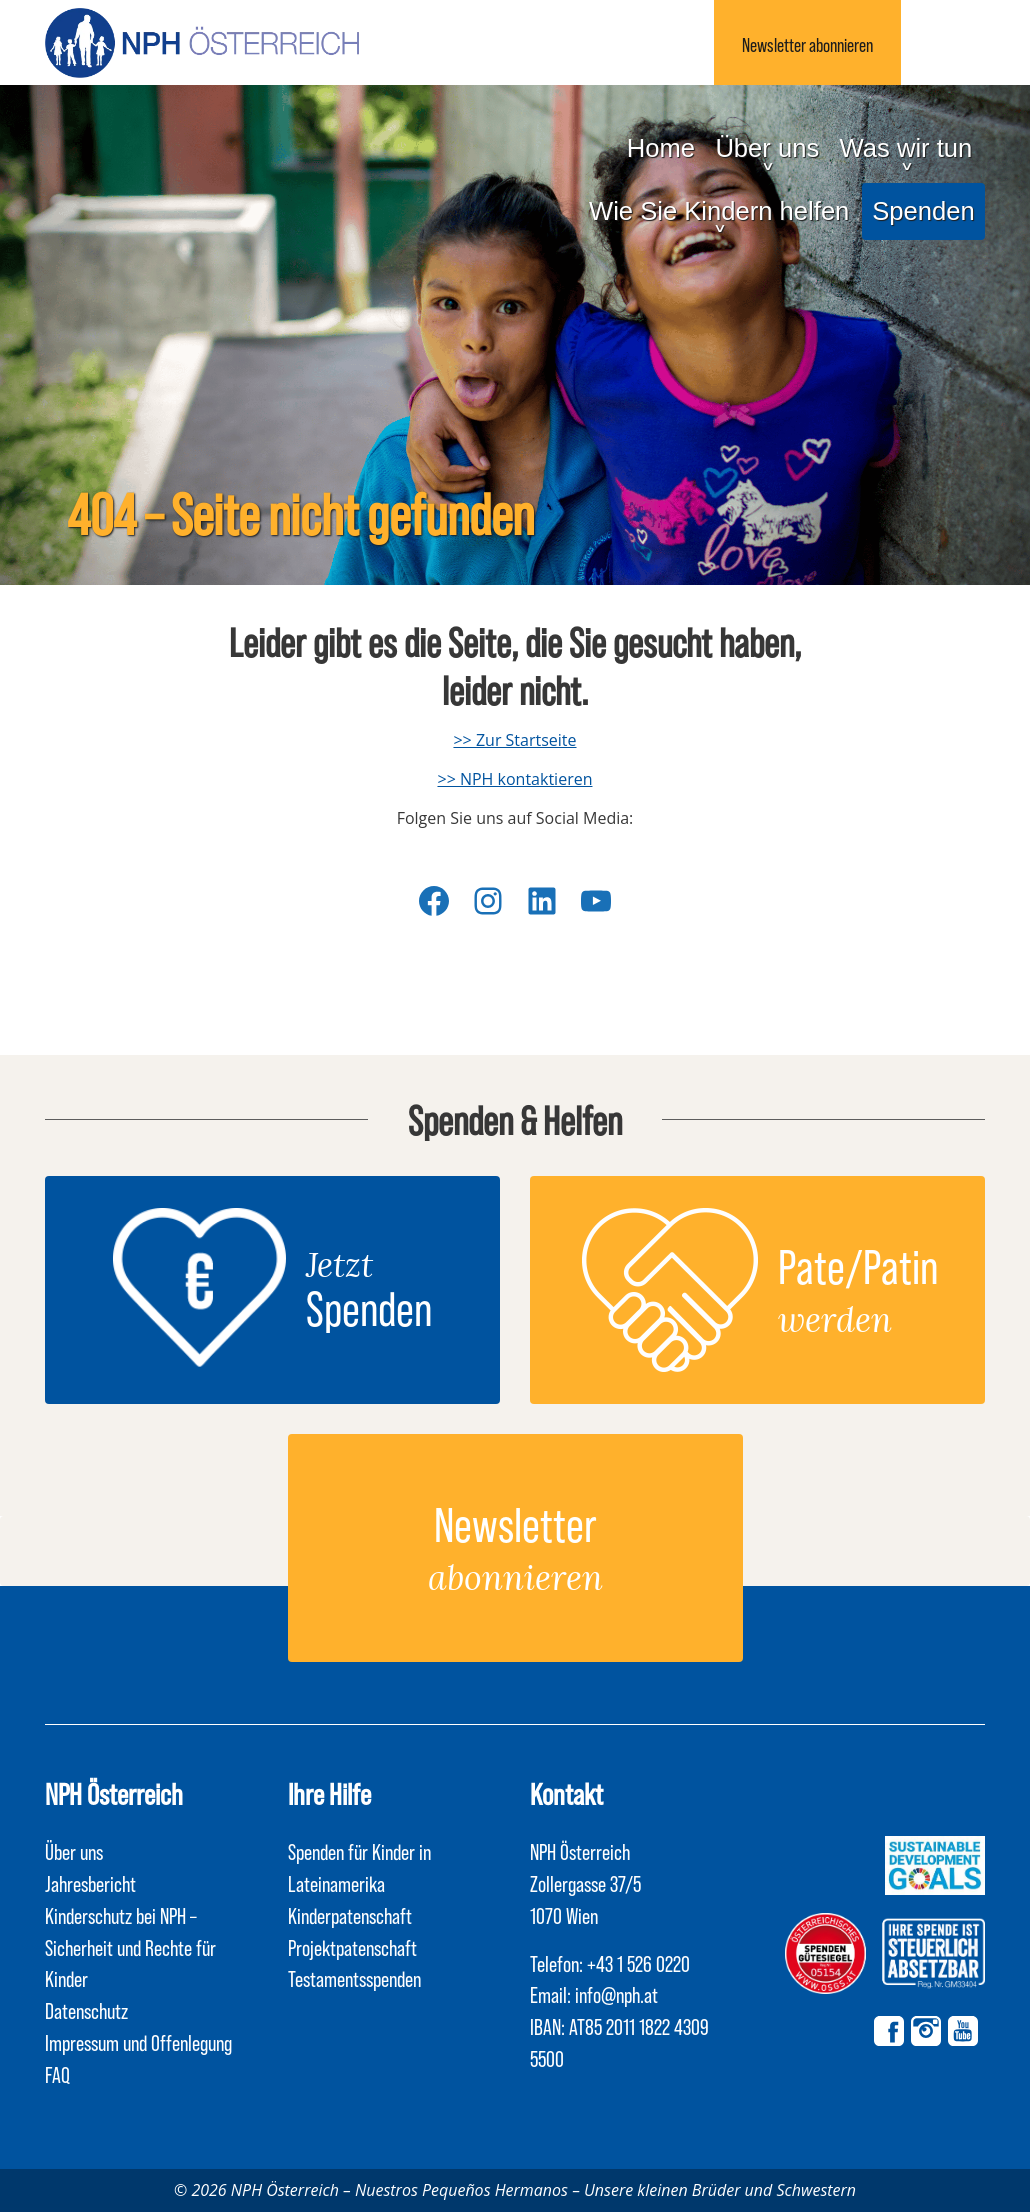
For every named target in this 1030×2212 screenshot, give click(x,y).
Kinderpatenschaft (350, 1915)
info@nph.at (616, 1994)
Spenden (923, 211)
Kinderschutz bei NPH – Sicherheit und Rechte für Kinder (130, 1947)
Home (661, 148)
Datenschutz (86, 2010)
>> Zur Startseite (514, 740)
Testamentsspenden (354, 1978)
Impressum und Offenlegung (138, 2042)
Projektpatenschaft (352, 1947)
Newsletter (807, 44)
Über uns (767, 148)
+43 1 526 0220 (638, 1963)
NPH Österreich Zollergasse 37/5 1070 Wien (585, 1883)
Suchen (943, 42)
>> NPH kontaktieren (514, 779)
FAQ (57, 2074)
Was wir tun (906, 148)
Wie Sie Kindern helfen (719, 211)
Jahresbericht (90, 1883)
